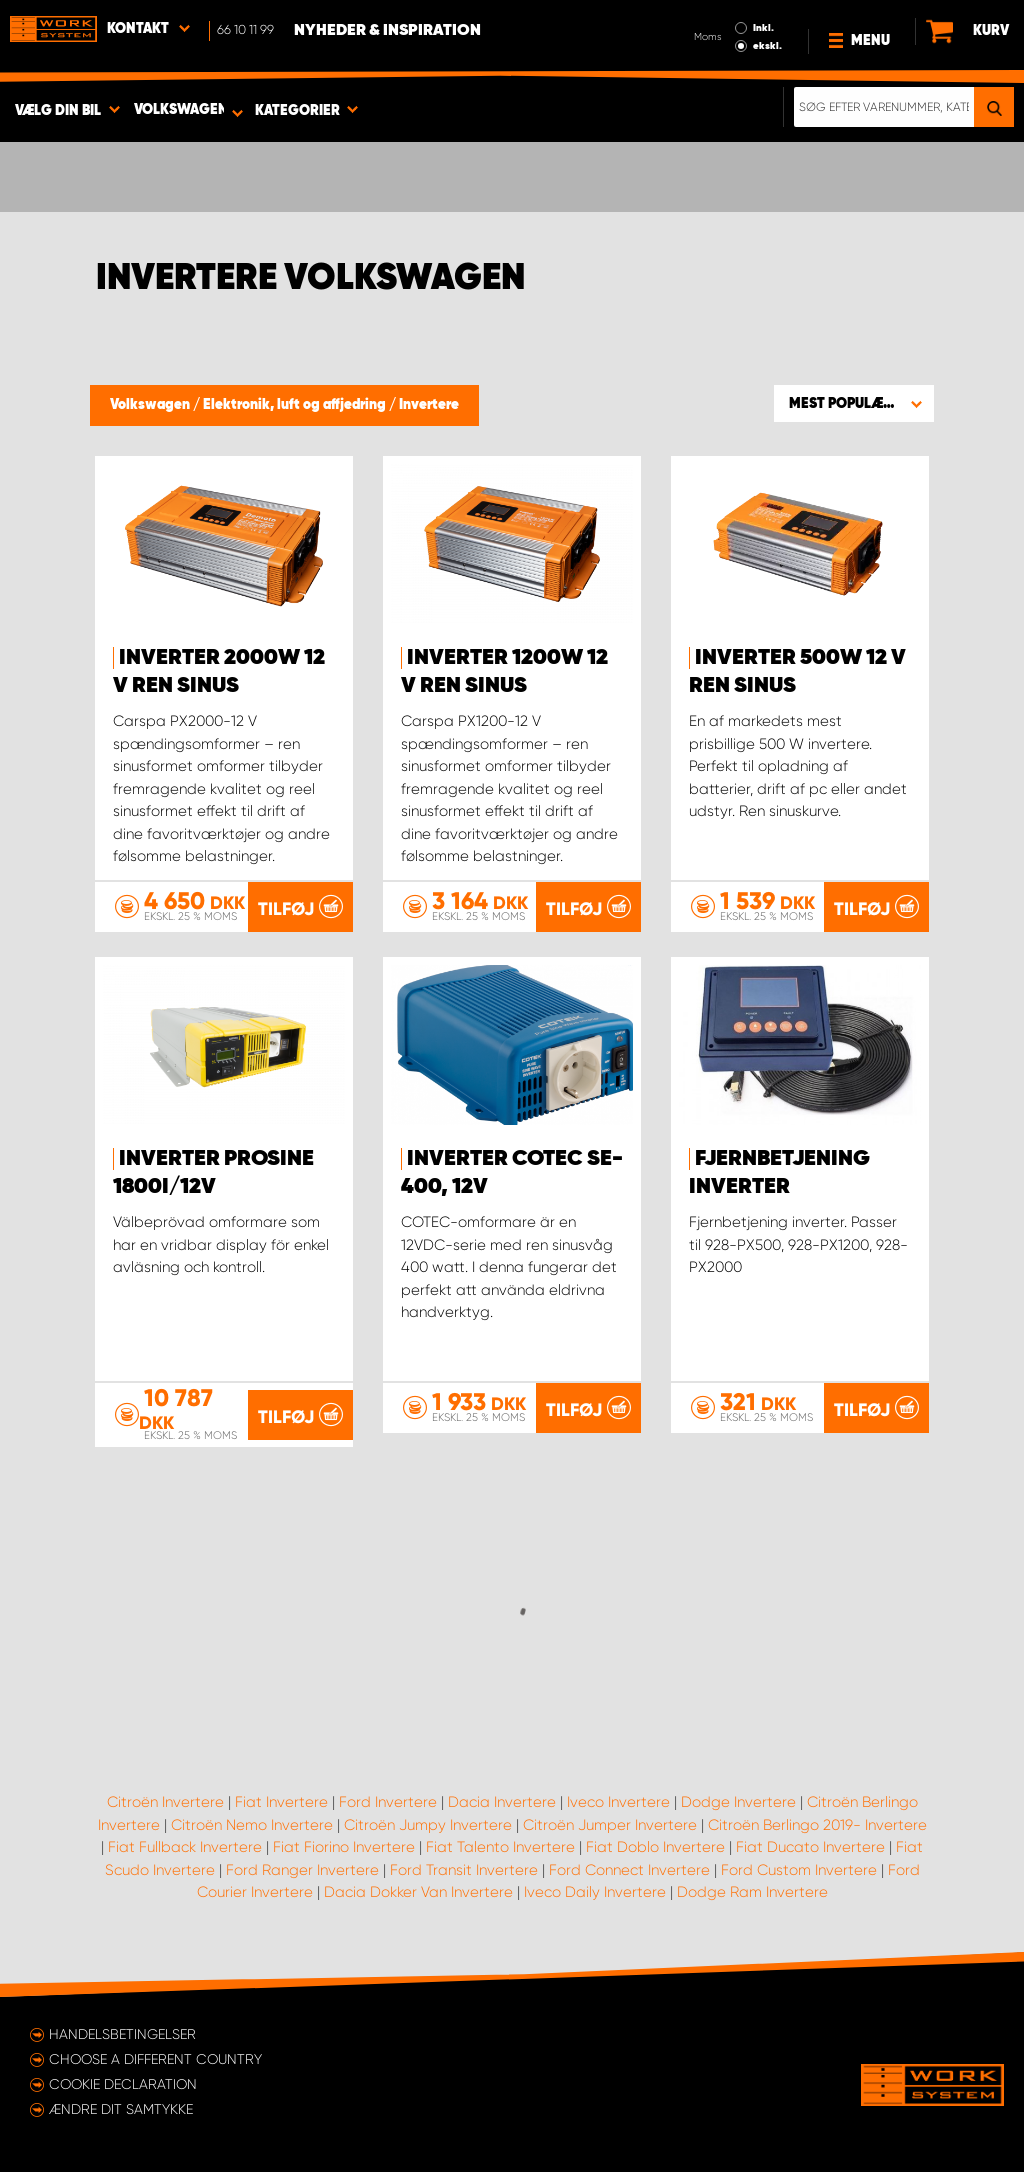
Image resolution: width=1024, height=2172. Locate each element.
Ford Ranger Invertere (302, 1870)
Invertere (429, 405)
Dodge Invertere (738, 1802)
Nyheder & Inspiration (387, 31)
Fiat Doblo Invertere (655, 1847)
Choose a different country (155, 2059)
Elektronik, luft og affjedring (296, 405)
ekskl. (767, 46)
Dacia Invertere (502, 1802)
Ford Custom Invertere (799, 1870)
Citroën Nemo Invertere (252, 1825)
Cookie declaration (123, 2084)
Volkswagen (151, 405)
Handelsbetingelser (122, 2034)
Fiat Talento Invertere (500, 1847)
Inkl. (763, 28)
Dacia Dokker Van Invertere (418, 1892)
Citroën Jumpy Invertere (428, 1825)
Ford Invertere (388, 1802)
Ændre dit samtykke (121, 2109)
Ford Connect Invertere (629, 1870)
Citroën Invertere (165, 1802)
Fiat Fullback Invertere (185, 1847)
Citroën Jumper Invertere (610, 1825)
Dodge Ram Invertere (752, 1892)
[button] (854, 403)
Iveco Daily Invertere (595, 1892)
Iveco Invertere (618, 1802)
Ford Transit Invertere (464, 1870)
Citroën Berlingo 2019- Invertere (817, 1825)
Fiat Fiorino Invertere (344, 1847)
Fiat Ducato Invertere (810, 1847)
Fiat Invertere (281, 1802)
